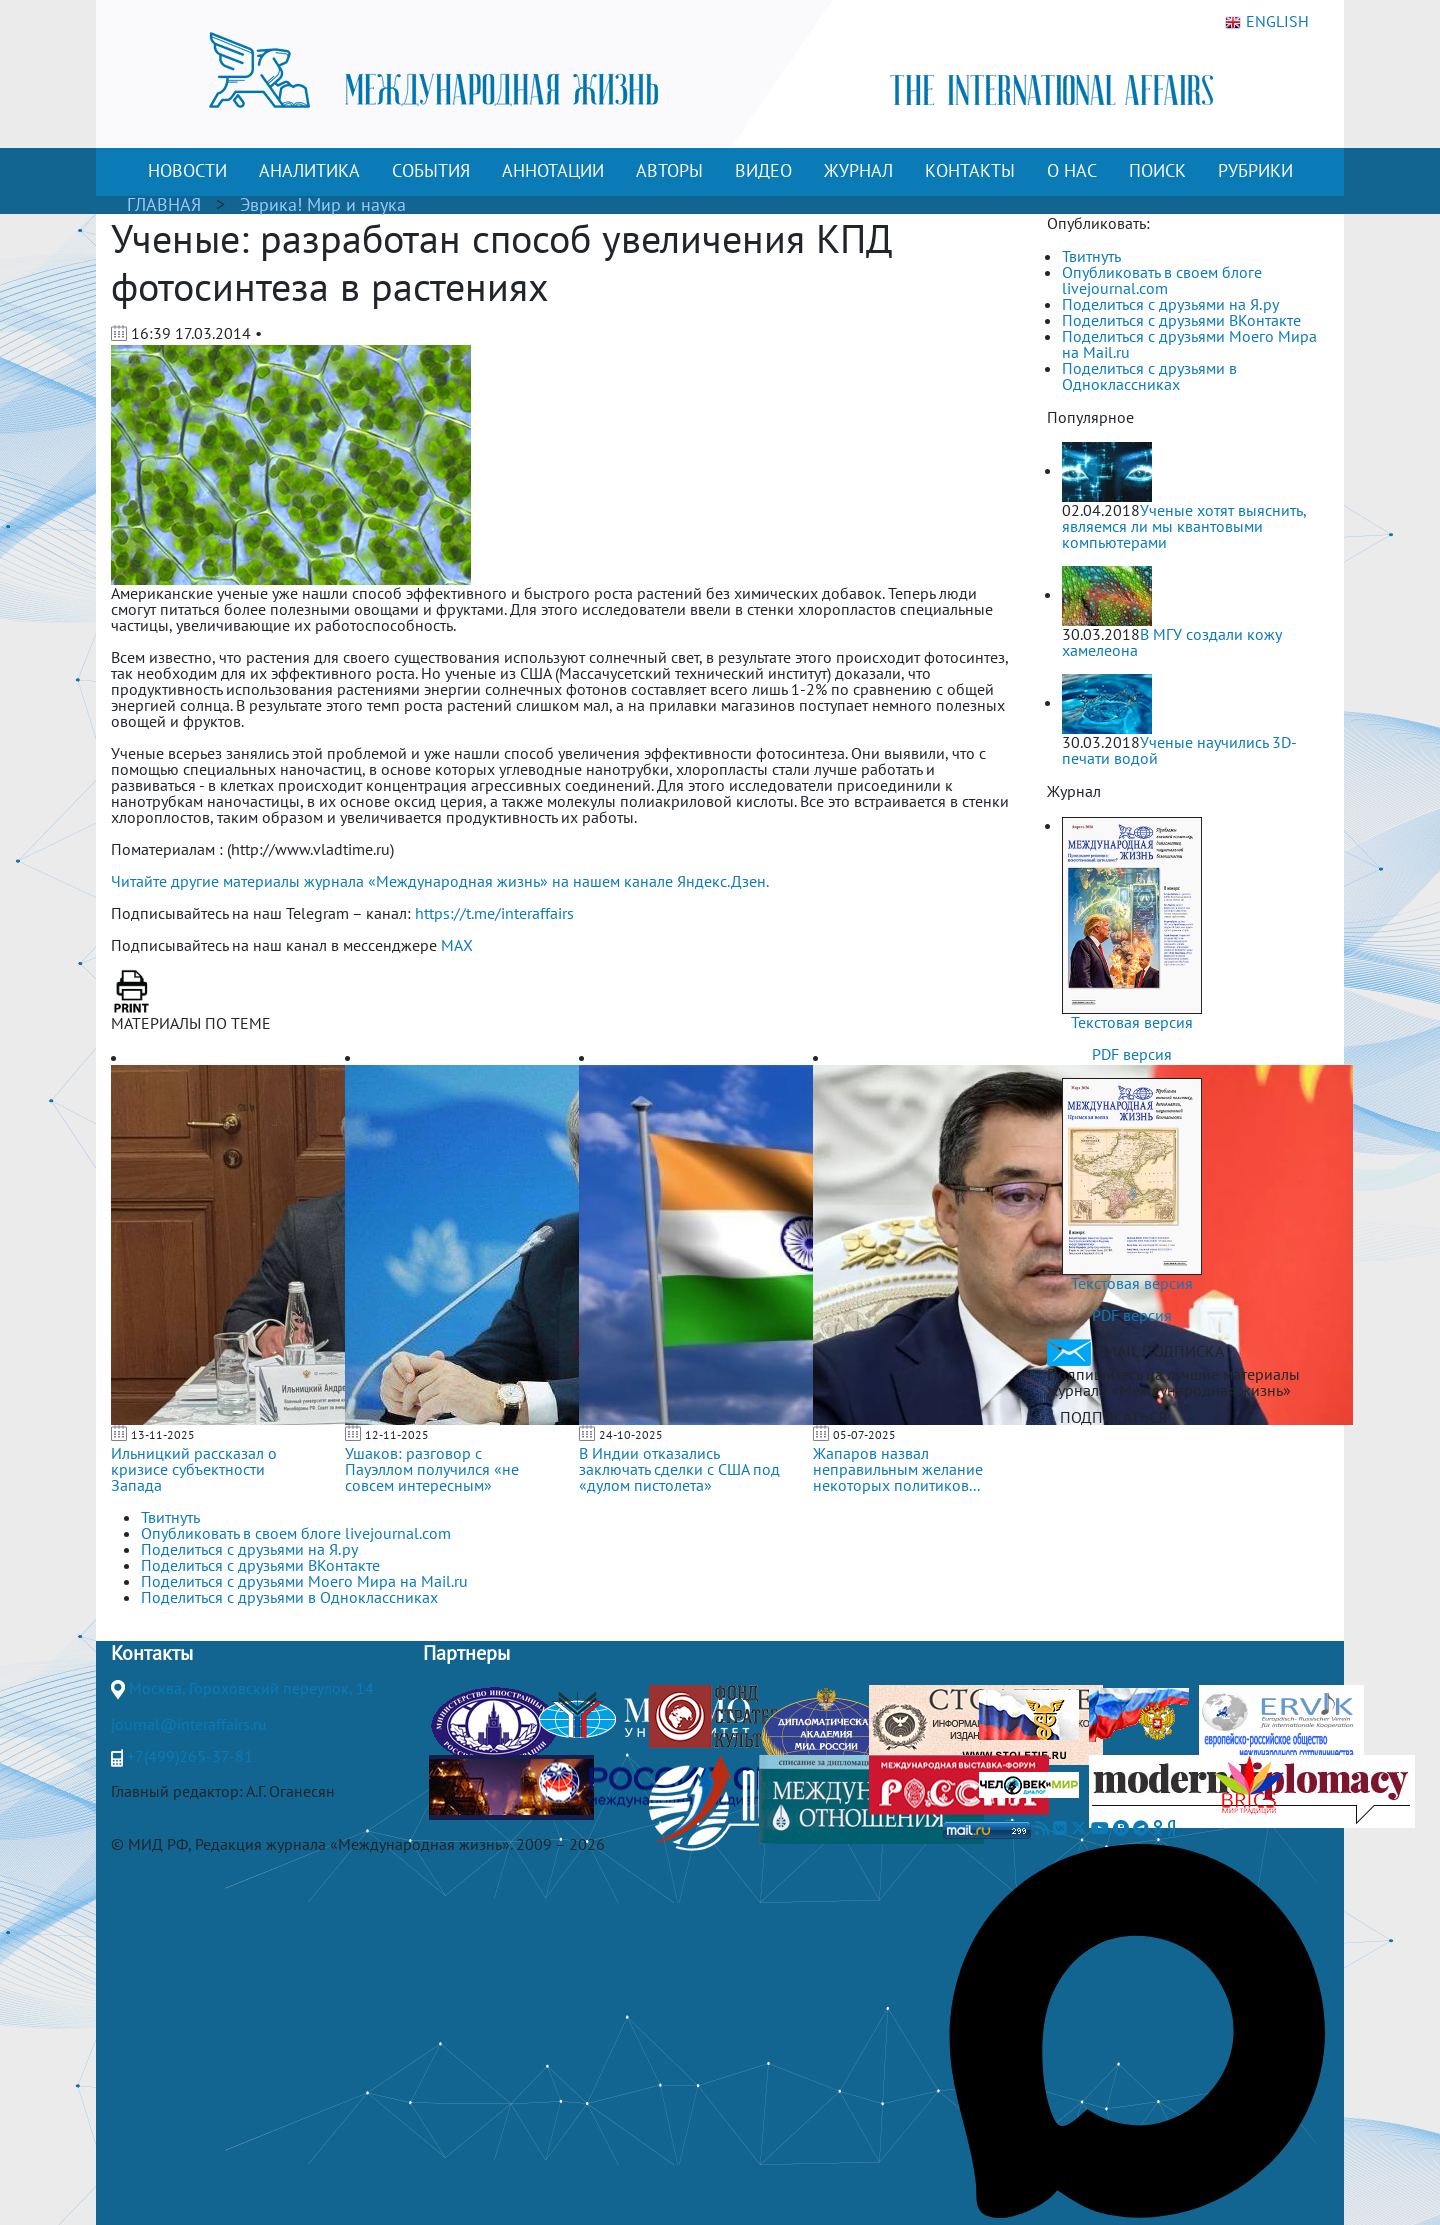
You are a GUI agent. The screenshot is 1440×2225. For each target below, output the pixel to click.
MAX (457, 945)
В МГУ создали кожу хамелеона (1171, 642)
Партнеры (466, 1653)
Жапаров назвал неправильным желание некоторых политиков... (898, 1469)
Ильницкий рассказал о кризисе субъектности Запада (194, 1469)
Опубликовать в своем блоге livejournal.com (1162, 280)
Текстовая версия (1132, 1022)
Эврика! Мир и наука (323, 204)
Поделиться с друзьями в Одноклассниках (1149, 376)
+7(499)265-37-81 (190, 1756)
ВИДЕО (763, 170)
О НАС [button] (1072, 170)
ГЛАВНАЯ (164, 204)
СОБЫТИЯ (431, 170)
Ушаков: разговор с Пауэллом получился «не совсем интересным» (432, 1469)
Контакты (152, 1653)
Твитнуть (1091, 256)
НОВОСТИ (187, 170)
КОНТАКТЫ (970, 170)
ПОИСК (1157, 170)
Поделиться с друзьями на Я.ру (1170, 304)
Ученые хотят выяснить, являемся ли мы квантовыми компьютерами (1184, 526)
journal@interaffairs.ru (189, 1724)
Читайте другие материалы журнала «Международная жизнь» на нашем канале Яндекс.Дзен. (440, 881)
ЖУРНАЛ (858, 170)
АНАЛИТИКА (309, 170)
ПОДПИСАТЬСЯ (1113, 1417)
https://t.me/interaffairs (494, 913)
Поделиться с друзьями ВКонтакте (1181, 320)
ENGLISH (1267, 22)
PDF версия (1132, 1054)
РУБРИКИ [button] (1255, 170)
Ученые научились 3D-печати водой (1179, 750)
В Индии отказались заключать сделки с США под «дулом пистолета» (679, 1469)
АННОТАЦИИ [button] (553, 170)
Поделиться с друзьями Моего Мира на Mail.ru (1189, 344)
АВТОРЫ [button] (669, 170)
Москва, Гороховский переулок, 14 (251, 1688)
